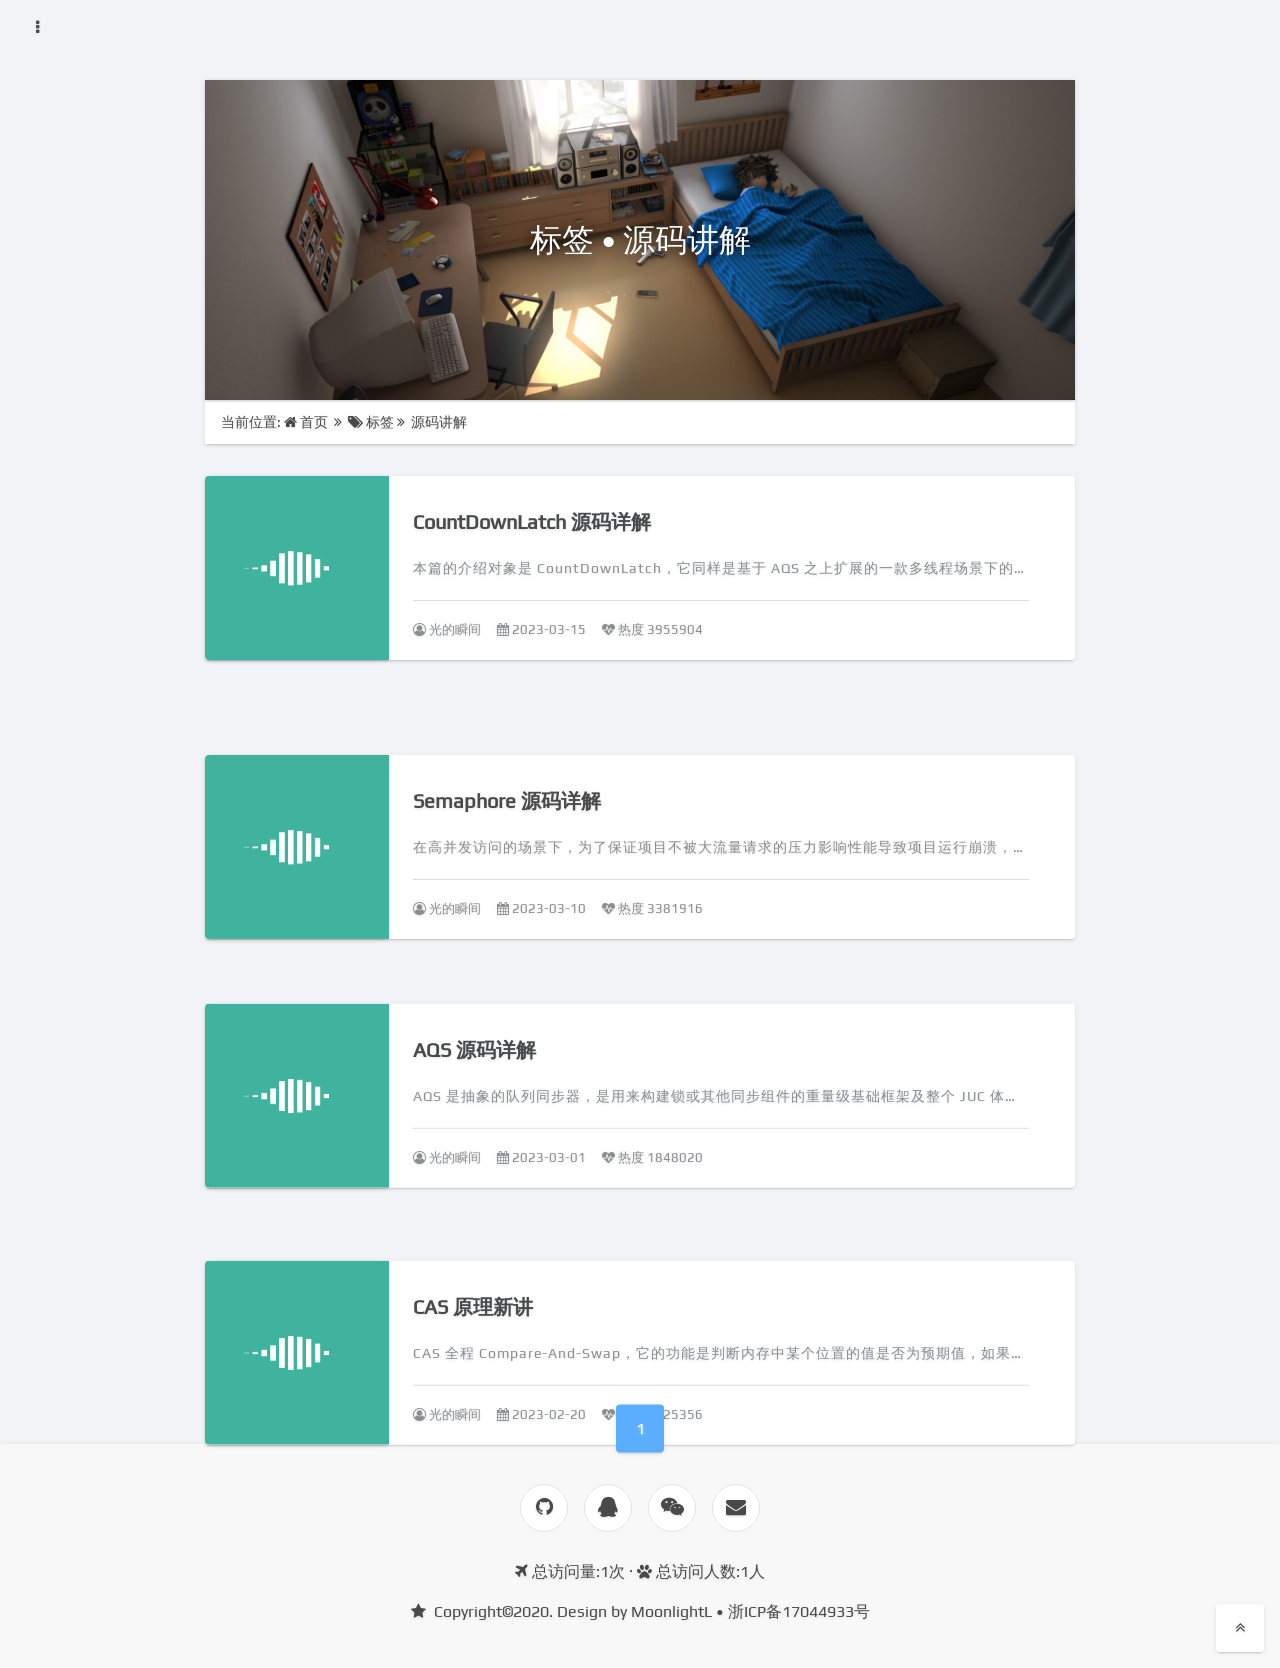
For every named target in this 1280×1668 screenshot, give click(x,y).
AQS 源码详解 (474, 1083)
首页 (307, 422)
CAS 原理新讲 (473, 1336)
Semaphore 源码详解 (507, 827)
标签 (371, 422)
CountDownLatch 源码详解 (532, 521)
